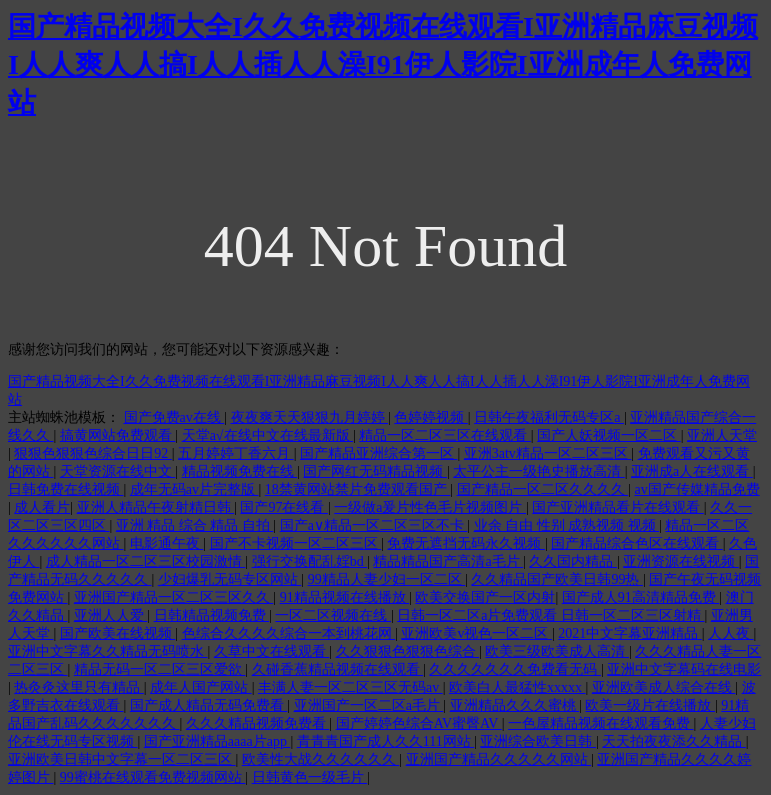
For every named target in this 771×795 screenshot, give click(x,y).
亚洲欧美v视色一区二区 (476, 633)
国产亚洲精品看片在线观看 (618, 507)
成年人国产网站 (201, 687)
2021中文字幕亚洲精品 (630, 633)
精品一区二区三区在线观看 (445, 435)
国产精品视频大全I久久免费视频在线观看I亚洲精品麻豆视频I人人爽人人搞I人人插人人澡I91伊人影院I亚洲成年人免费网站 (383, 64)
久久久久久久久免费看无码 (515, 669)
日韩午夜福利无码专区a (549, 417)
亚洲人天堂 (722, 435)
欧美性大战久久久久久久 (321, 759)
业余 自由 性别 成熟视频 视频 (567, 525)
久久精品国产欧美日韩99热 (557, 579)
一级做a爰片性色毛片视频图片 (430, 507)
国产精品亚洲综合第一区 (379, 453)
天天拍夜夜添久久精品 (674, 741)
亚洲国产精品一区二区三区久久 (174, 597)
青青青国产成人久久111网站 (385, 741)
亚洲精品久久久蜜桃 (515, 705)
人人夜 (731, 633)
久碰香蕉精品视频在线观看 (338, 669)
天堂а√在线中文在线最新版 (267, 435)
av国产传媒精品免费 (696, 489)
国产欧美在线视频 (118, 633)
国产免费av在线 (174, 417)
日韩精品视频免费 (212, 615)
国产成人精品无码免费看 (209, 705)
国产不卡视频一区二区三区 (296, 543)
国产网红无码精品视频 (375, 471)
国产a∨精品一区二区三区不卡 (374, 525)
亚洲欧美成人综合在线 (664, 687)
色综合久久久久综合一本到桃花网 (289, 633)
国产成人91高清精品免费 (641, 597)
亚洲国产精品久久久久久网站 (499, 759)
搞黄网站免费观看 (118, 435)
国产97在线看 (284, 507)
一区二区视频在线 (333, 615)
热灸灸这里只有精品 (79, 687)
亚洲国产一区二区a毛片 (369, 705)
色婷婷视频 (431, 417)
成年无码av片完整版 (194, 489)
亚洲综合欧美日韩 (538, 741)
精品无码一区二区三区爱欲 (160, 669)
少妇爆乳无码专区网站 (230, 579)
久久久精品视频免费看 (258, 723)
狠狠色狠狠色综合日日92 (93, 453)
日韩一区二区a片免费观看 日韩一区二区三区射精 (550, 615)
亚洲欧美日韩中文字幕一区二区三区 (122, 759)
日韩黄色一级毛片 (310, 777)
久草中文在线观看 (272, 651)
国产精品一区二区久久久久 (543, 489)
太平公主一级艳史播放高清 (539, 471)
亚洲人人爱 (111, 615)
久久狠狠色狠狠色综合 (408, 651)
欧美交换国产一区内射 (485, 597)
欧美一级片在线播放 (650, 705)
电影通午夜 (167, 543)
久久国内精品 (573, 561)
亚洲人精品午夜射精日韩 (156, 507)
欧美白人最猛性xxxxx (517, 687)
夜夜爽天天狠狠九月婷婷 (310, 417)
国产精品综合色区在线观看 (637, 543)
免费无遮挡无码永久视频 (466, 543)
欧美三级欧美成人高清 (557, 651)
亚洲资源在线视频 (681, 561)
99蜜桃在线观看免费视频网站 (153, 777)
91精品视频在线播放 (345, 597)
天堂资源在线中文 (118, 471)
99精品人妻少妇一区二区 (387, 579)
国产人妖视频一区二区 (609, 435)
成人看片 (42, 507)
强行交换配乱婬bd (310, 561)
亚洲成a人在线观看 (692, 471)
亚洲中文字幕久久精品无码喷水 (108, 651)
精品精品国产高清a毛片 (448, 561)
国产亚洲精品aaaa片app (217, 741)
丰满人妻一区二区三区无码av (350, 687)
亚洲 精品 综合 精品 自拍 (195, 525)
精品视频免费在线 (240, 471)
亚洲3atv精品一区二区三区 (548, 453)
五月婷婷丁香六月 (236, 453)
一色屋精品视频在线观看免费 (601, 723)
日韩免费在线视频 (66, 489)
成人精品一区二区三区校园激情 (146, 561)
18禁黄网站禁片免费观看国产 (358, 489)
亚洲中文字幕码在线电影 (684, 669)
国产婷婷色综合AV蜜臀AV (419, 723)
